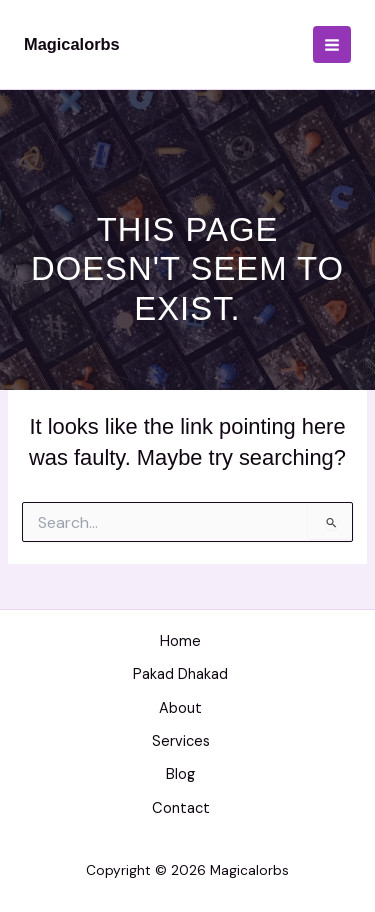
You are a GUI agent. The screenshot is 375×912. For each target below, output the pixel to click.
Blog (180, 774)
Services (181, 741)
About (180, 708)
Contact (181, 808)
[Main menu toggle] (332, 45)
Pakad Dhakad (180, 674)
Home (180, 641)
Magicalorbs (72, 44)
